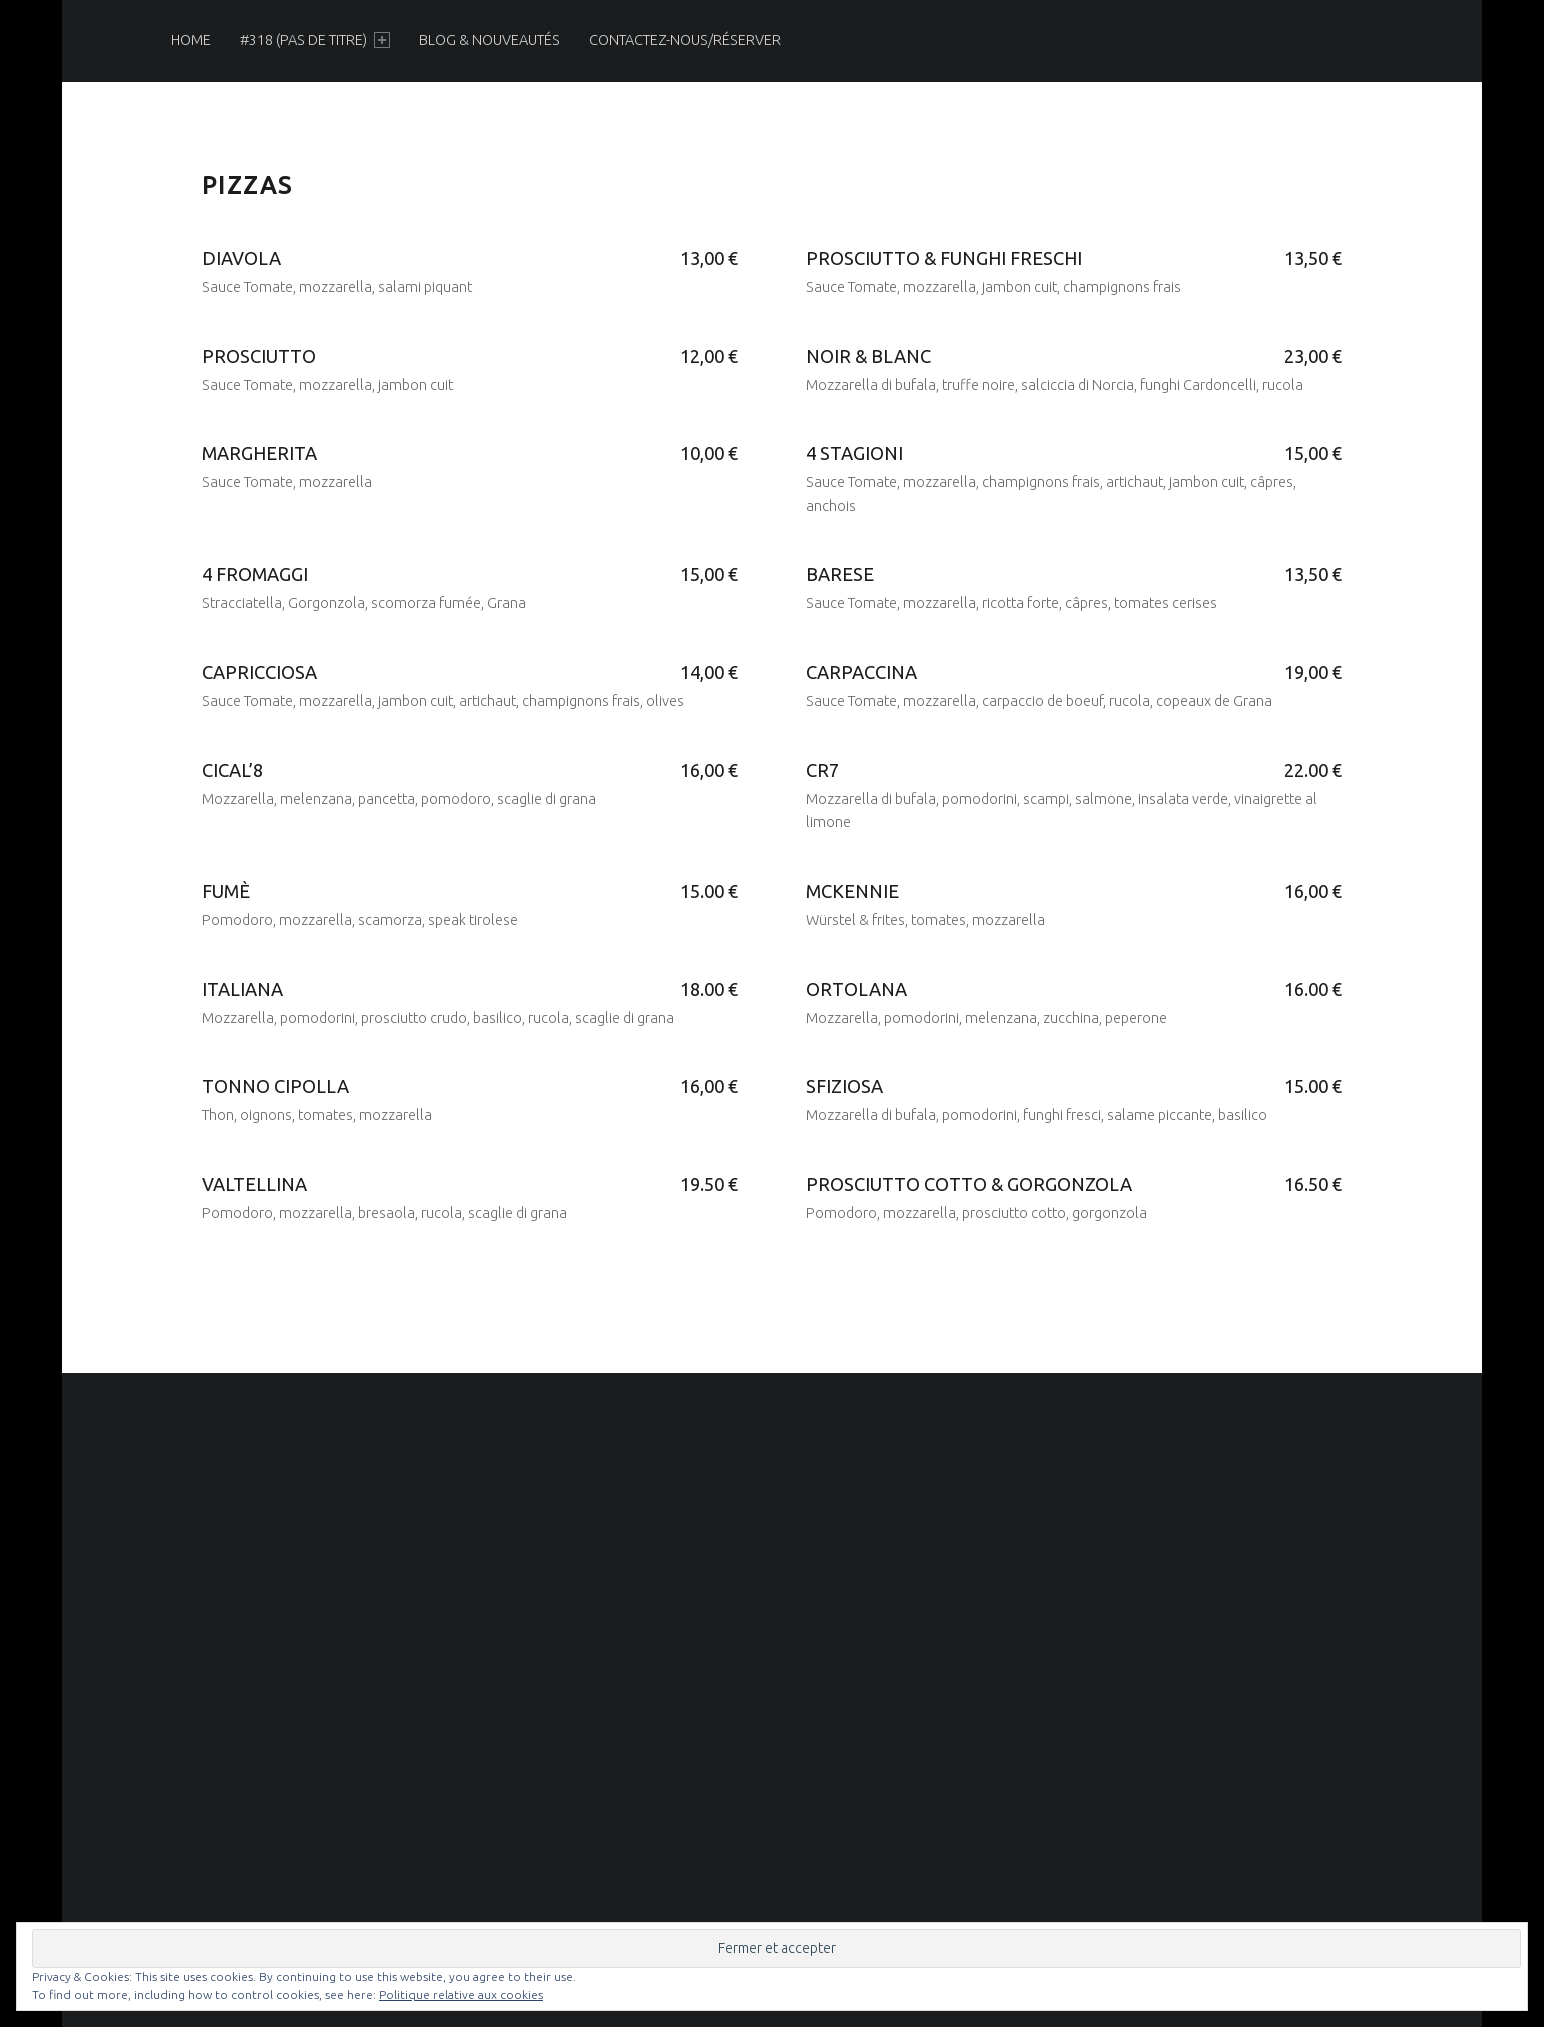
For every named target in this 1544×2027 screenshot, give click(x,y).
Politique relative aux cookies (461, 1994)
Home (191, 40)
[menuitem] (191, 40)
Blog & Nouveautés (489, 40)
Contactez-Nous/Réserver (685, 40)
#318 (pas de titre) (315, 40)
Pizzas (247, 185)
